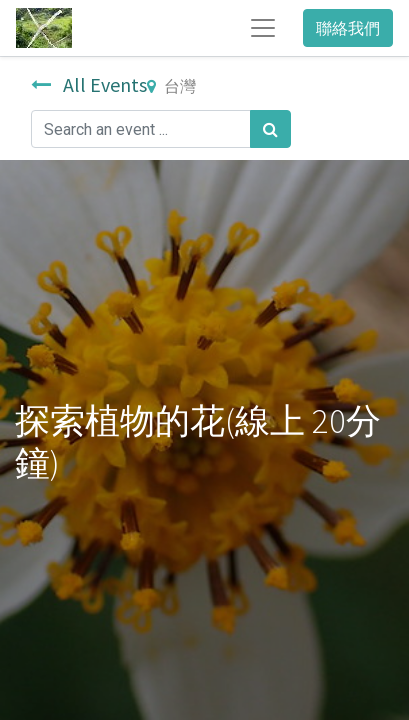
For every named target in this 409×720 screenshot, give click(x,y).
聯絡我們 (348, 28)
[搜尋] (270, 129)
